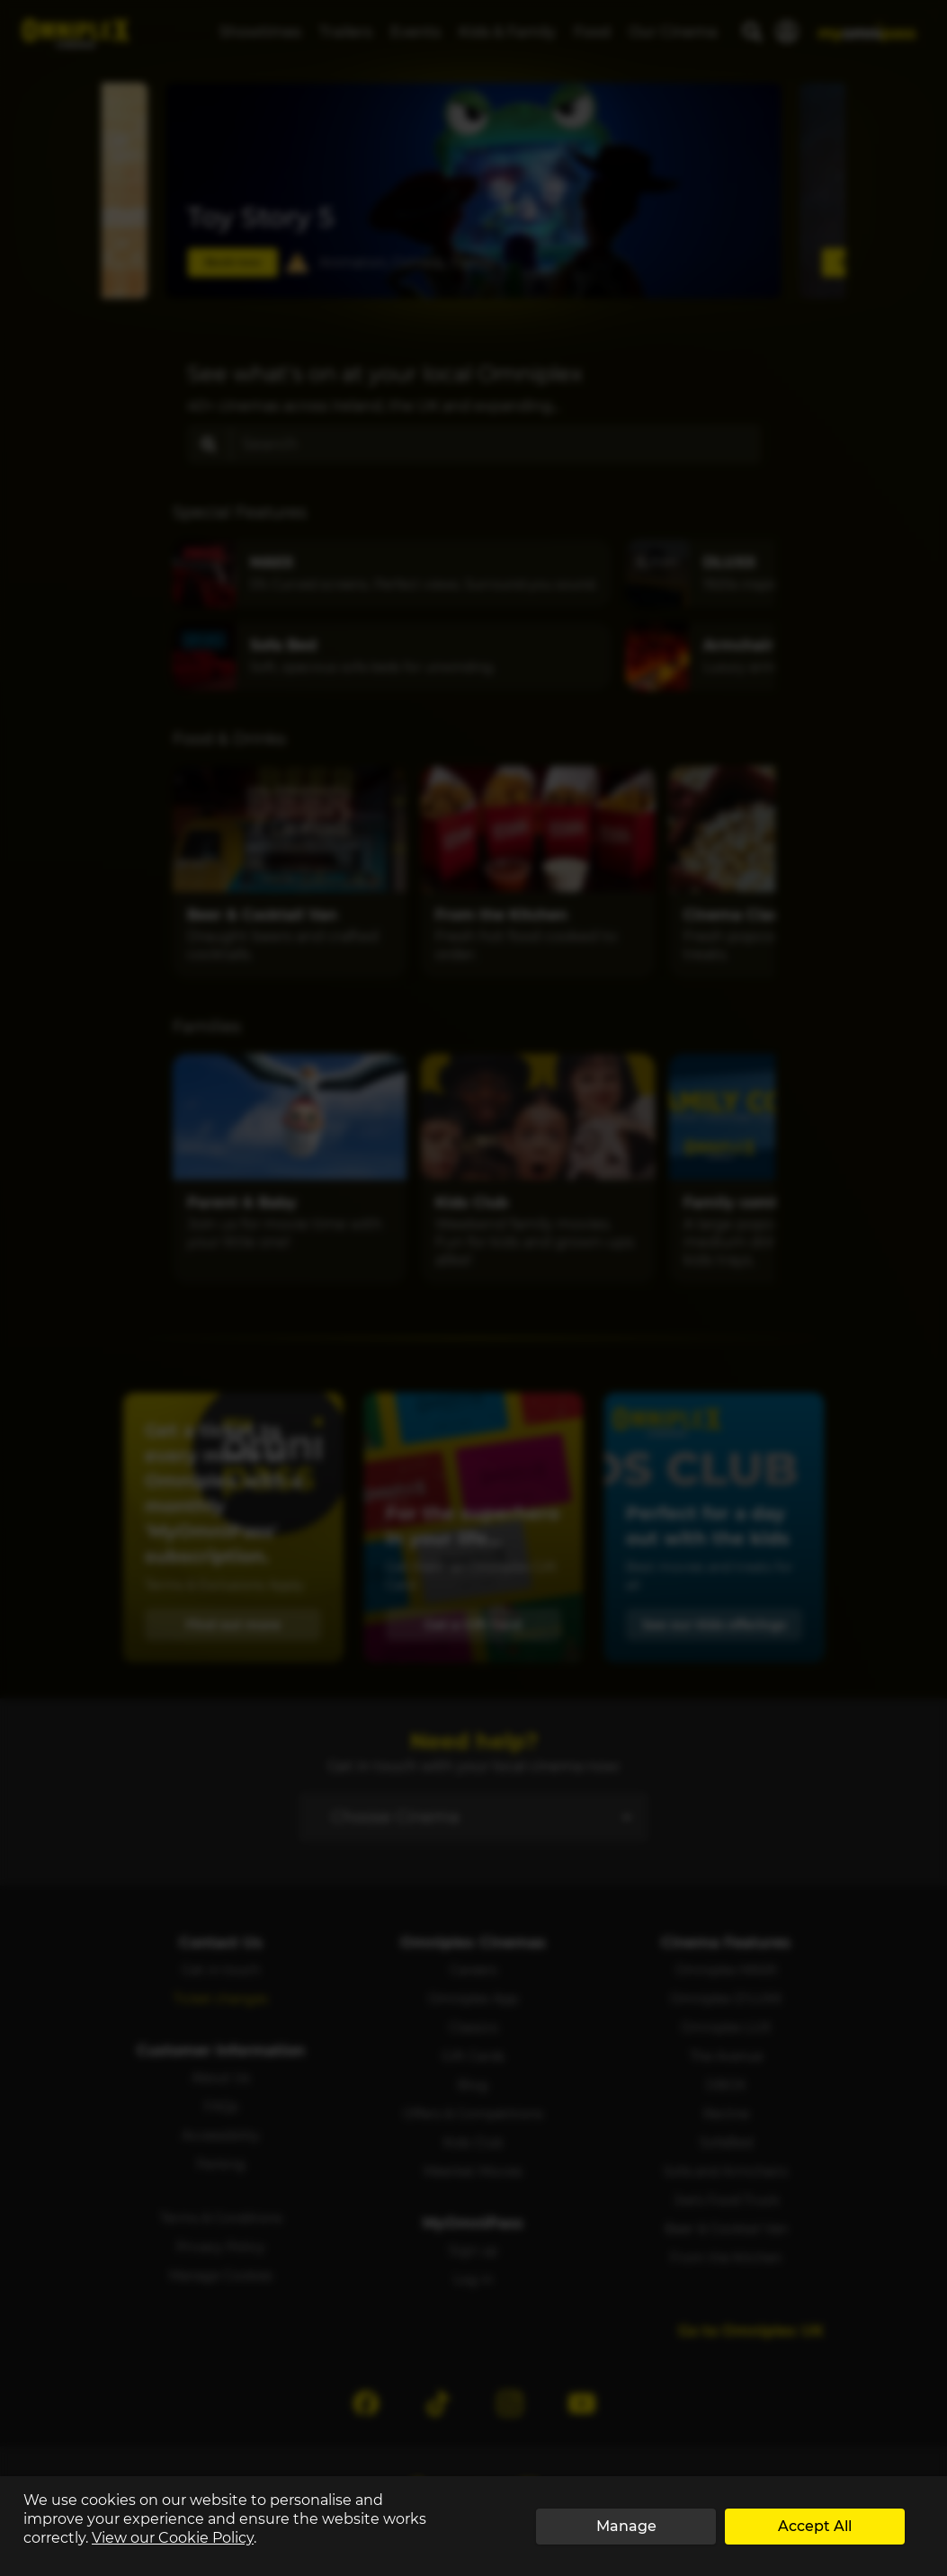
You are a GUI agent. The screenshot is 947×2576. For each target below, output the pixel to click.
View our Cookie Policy (173, 2537)
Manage (626, 2526)
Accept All (815, 2526)
